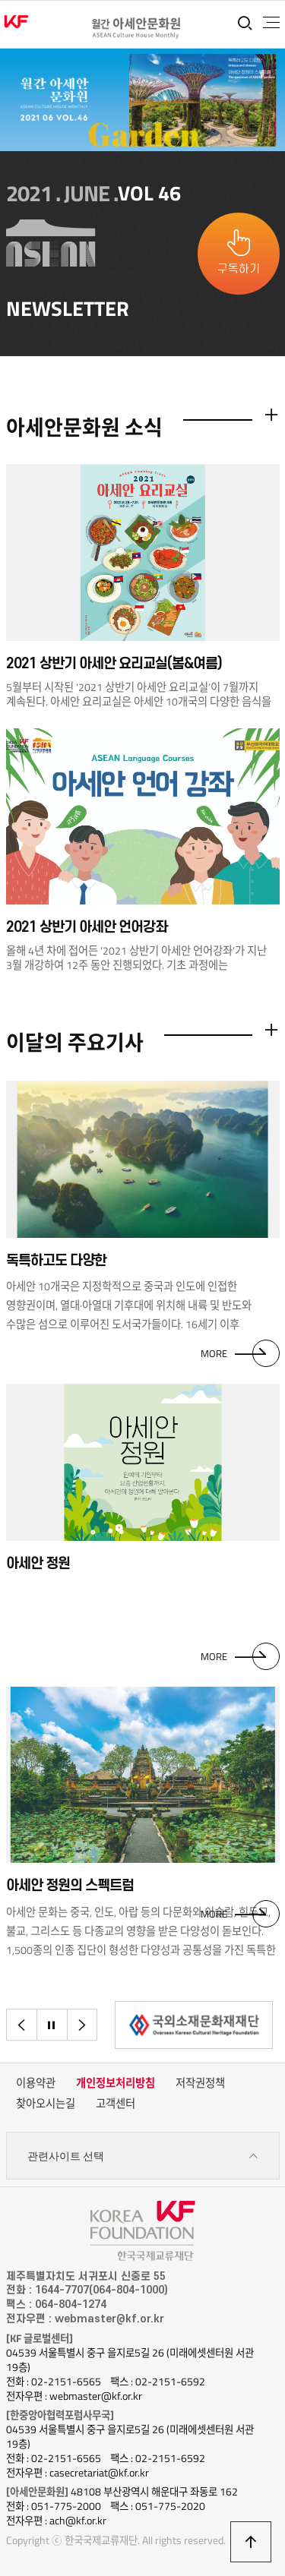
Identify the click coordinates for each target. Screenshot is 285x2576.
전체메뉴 (271, 23)
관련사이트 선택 (142, 2156)
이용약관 (35, 2083)
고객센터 (115, 2103)
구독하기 (238, 269)
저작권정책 (200, 2083)
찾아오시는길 (45, 2103)
